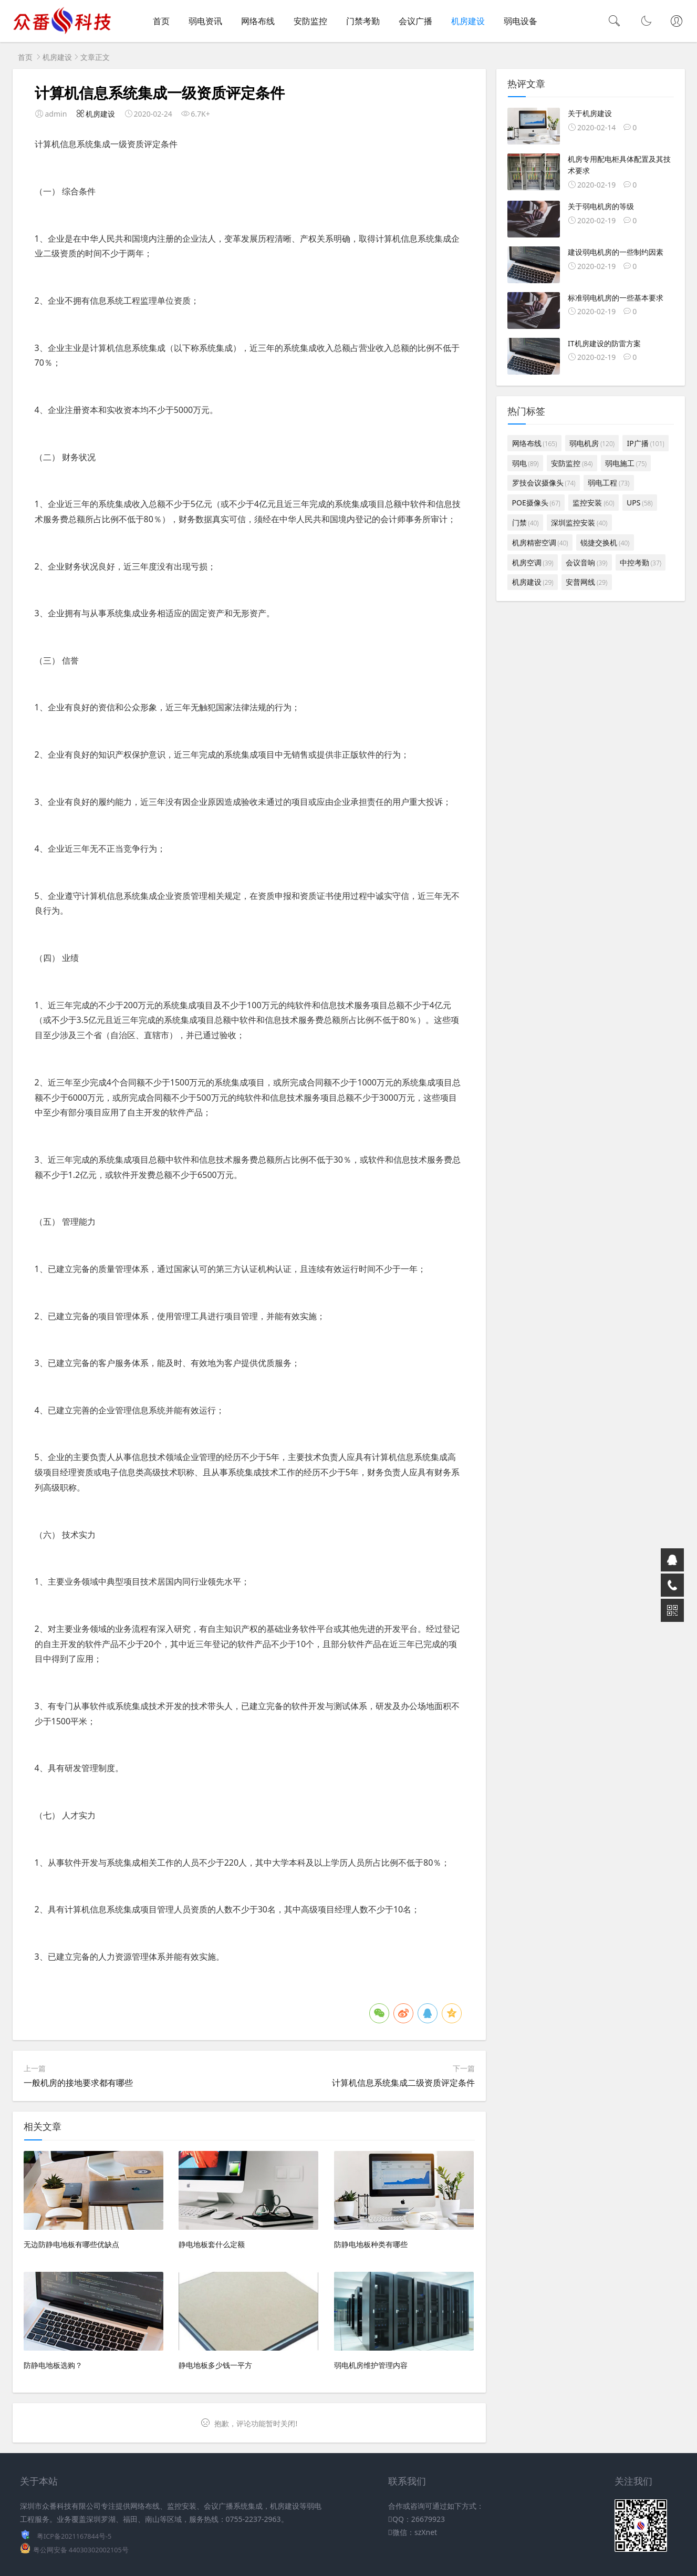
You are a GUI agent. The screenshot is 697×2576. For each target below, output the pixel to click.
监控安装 (593, 503)
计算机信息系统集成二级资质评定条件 (403, 2082)
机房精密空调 (540, 542)
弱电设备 (520, 21)
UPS (639, 503)
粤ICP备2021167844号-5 (74, 2536)
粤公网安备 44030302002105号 (81, 2550)
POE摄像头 (536, 503)
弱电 (525, 463)
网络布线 (258, 21)
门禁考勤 (363, 21)
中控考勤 (640, 562)
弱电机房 (592, 443)
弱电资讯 (205, 21)
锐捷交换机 (604, 542)
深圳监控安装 (579, 522)
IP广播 (645, 443)
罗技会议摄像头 (544, 483)
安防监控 (310, 21)
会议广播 (415, 21)
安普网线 (586, 582)
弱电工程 (608, 483)
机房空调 (533, 562)
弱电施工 (626, 463)
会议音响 (586, 562)
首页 (161, 21)
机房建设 (468, 21)
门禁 (525, 522)
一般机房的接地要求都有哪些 (78, 2082)
